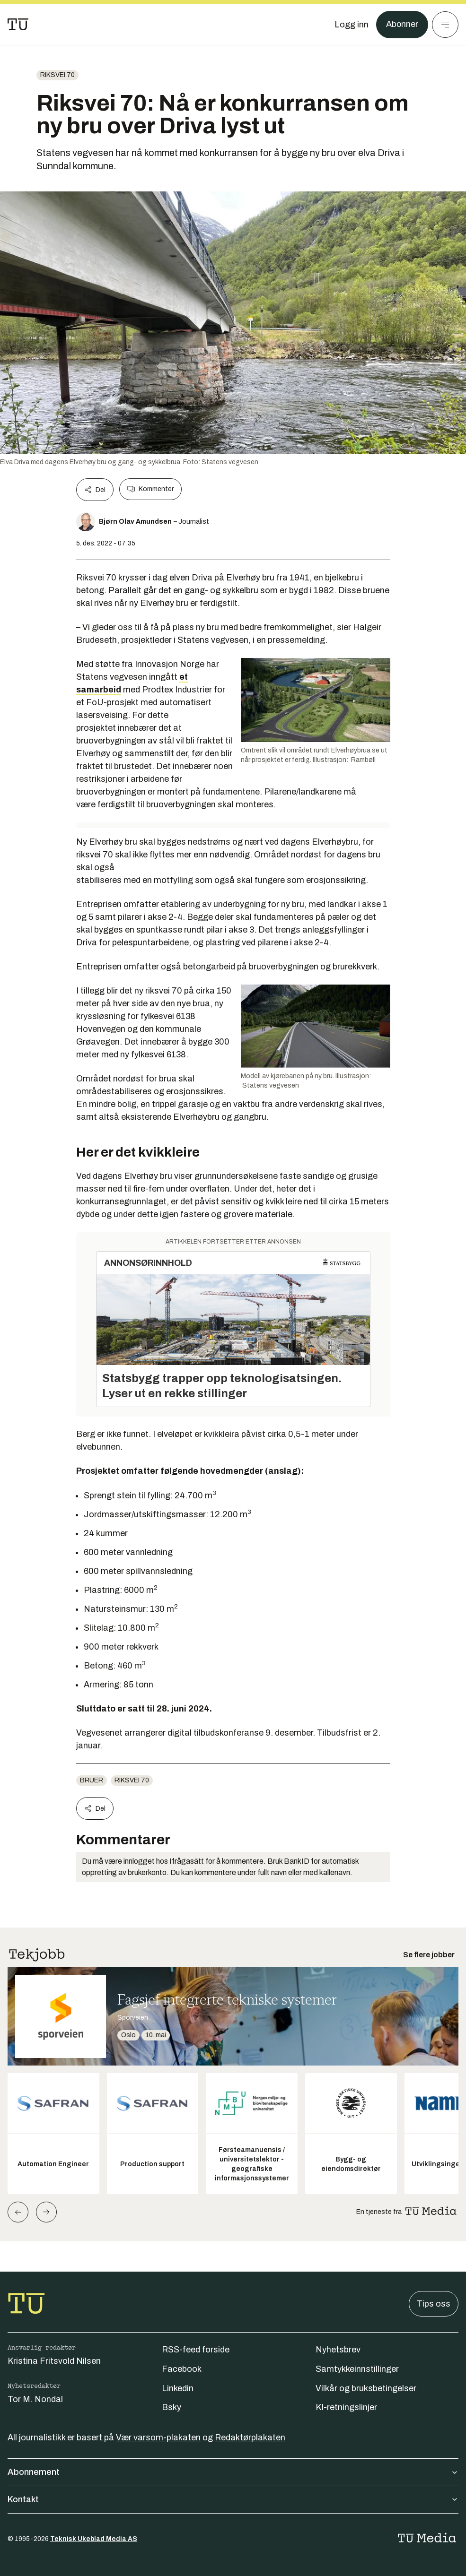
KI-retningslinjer (346, 2407)
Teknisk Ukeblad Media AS (93, 2538)
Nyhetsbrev (338, 2349)
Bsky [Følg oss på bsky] (171, 2407)
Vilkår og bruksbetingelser (366, 2388)
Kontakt (233, 2499)
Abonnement (233, 2472)
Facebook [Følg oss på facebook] (182, 2369)
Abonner (402, 24)
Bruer (91, 1780)
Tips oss (433, 2303)
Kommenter (150, 489)
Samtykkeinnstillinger (357, 2369)
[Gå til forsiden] (18, 24)
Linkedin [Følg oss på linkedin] (177, 2388)
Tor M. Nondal (35, 2399)
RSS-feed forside (195, 2349)
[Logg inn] (351, 24)
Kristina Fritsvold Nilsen (54, 2361)
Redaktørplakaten (250, 2437)
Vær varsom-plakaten (158, 2437)
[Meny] (445, 24)
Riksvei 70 (57, 74)
